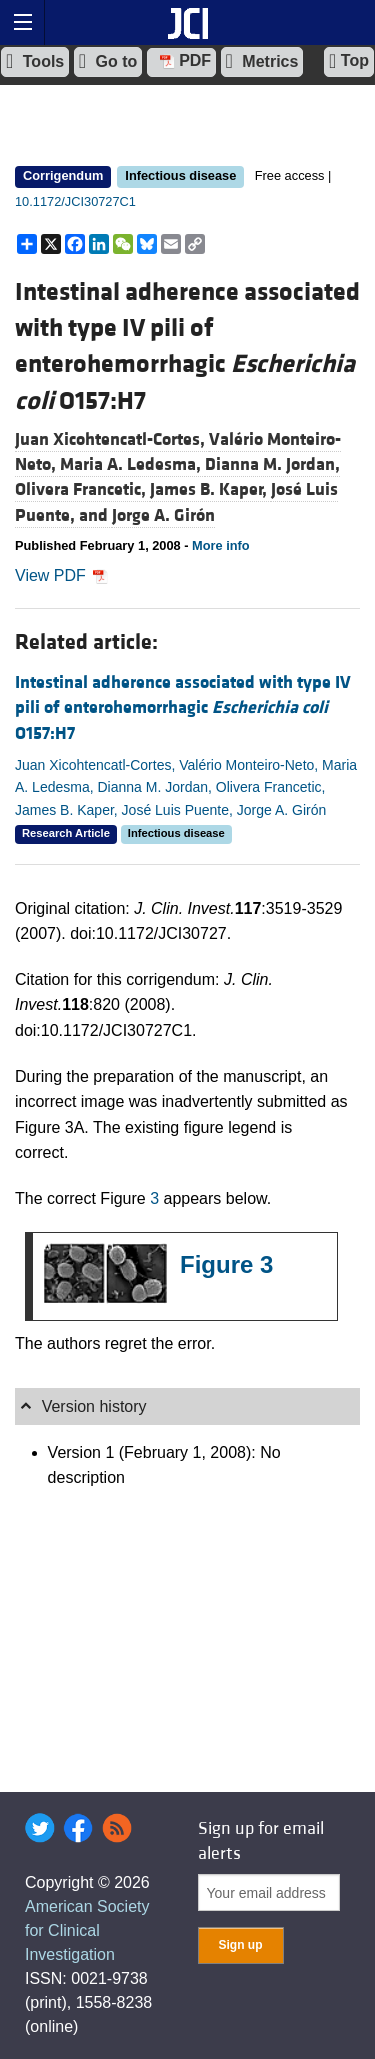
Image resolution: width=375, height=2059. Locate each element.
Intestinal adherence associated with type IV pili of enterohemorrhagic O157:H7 (183, 707)
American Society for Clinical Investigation (87, 1930)
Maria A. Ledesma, (132, 464)
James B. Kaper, (210, 489)
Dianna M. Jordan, (272, 464)
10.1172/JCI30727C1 (75, 201)
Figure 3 (226, 1264)
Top (349, 61)
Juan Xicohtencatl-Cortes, (112, 439)
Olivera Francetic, (82, 489)
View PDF (61, 575)
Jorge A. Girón (163, 515)
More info (221, 545)
